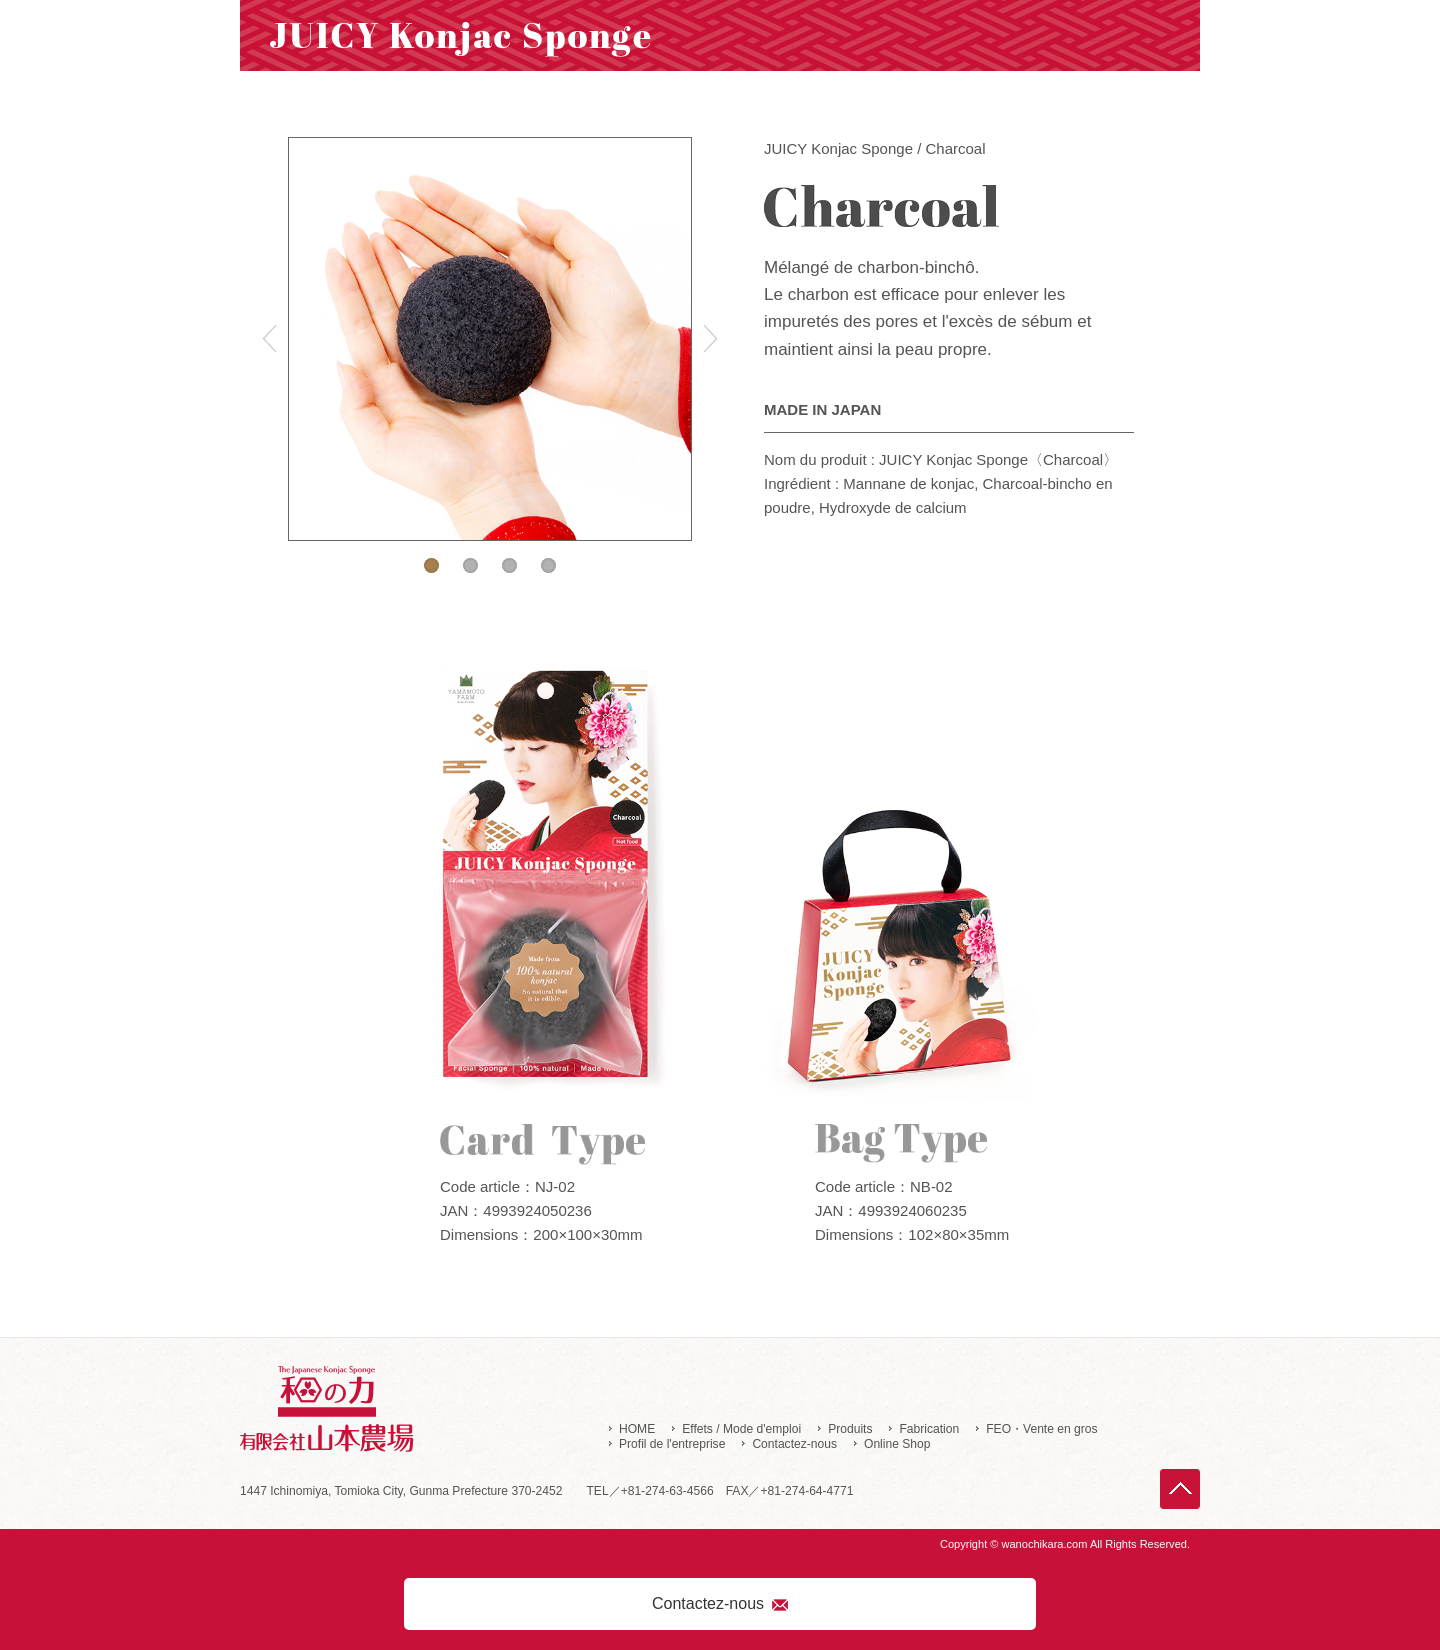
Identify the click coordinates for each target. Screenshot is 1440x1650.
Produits (850, 1429)
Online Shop (897, 1444)
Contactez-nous (794, 1444)
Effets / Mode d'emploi (741, 1429)
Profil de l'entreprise (672, 1444)
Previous (270, 339)
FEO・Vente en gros (1041, 1429)
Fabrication (929, 1429)
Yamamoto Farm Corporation (429, 1411)
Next (710, 339)
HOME (637, 1429)
